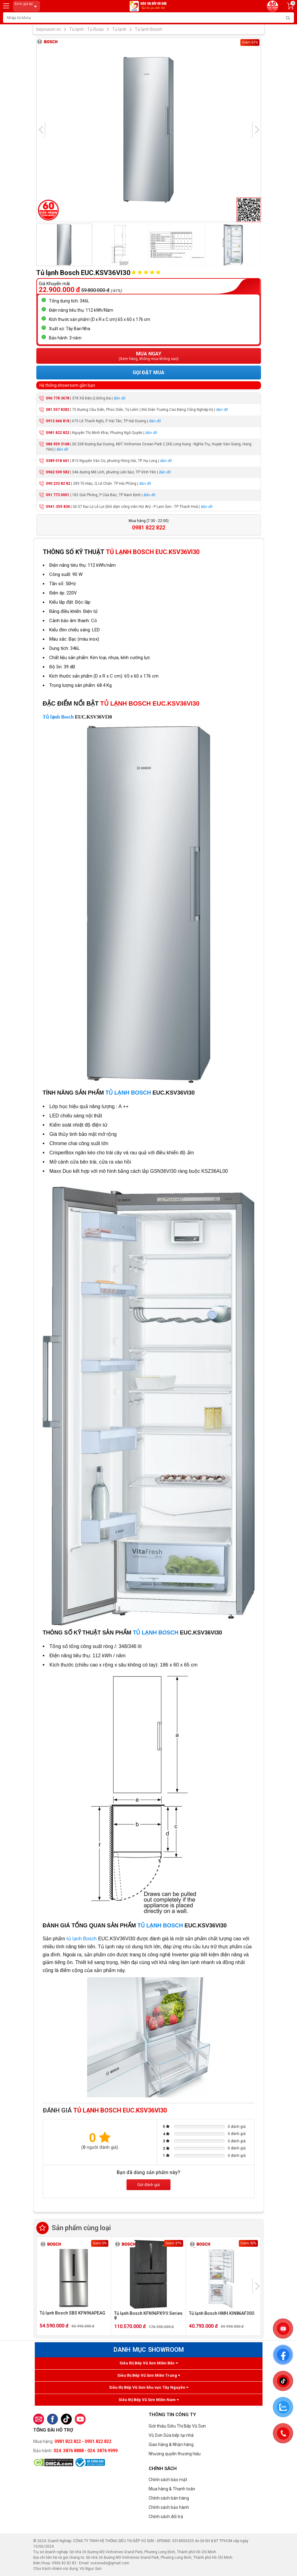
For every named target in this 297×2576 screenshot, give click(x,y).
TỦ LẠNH (118, 1093)
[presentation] (41, 129)
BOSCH (140, 1093)
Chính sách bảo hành (169, 2507)
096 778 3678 (57, 398)
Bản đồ (119, 398)
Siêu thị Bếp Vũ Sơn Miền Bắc (148, 2363)
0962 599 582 (57, 472)
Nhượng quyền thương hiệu (175, 2453)
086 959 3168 (57, 444)
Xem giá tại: (26, 6)
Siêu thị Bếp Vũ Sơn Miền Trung (148, 2375)
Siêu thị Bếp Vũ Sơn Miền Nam (148, 2399)
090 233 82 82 (58, 483)
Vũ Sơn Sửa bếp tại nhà (171, 2435)
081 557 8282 (57, 409)
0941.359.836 (58, 506)
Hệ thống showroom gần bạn (67, 385)
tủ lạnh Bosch (81, 1938)
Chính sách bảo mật (168, 2479)
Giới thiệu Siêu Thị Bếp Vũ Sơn (177, 2426)
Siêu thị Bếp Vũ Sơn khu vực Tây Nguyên (148, 2387)
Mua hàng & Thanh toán (172, 2488)
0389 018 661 (57, 461)
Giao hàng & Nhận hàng (171, 2444)
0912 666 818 (57, 421)
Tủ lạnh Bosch (58, 716)
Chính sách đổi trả (166, 2516)
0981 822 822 (57, 433)
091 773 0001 (57, 495)
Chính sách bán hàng (169, 2498)
